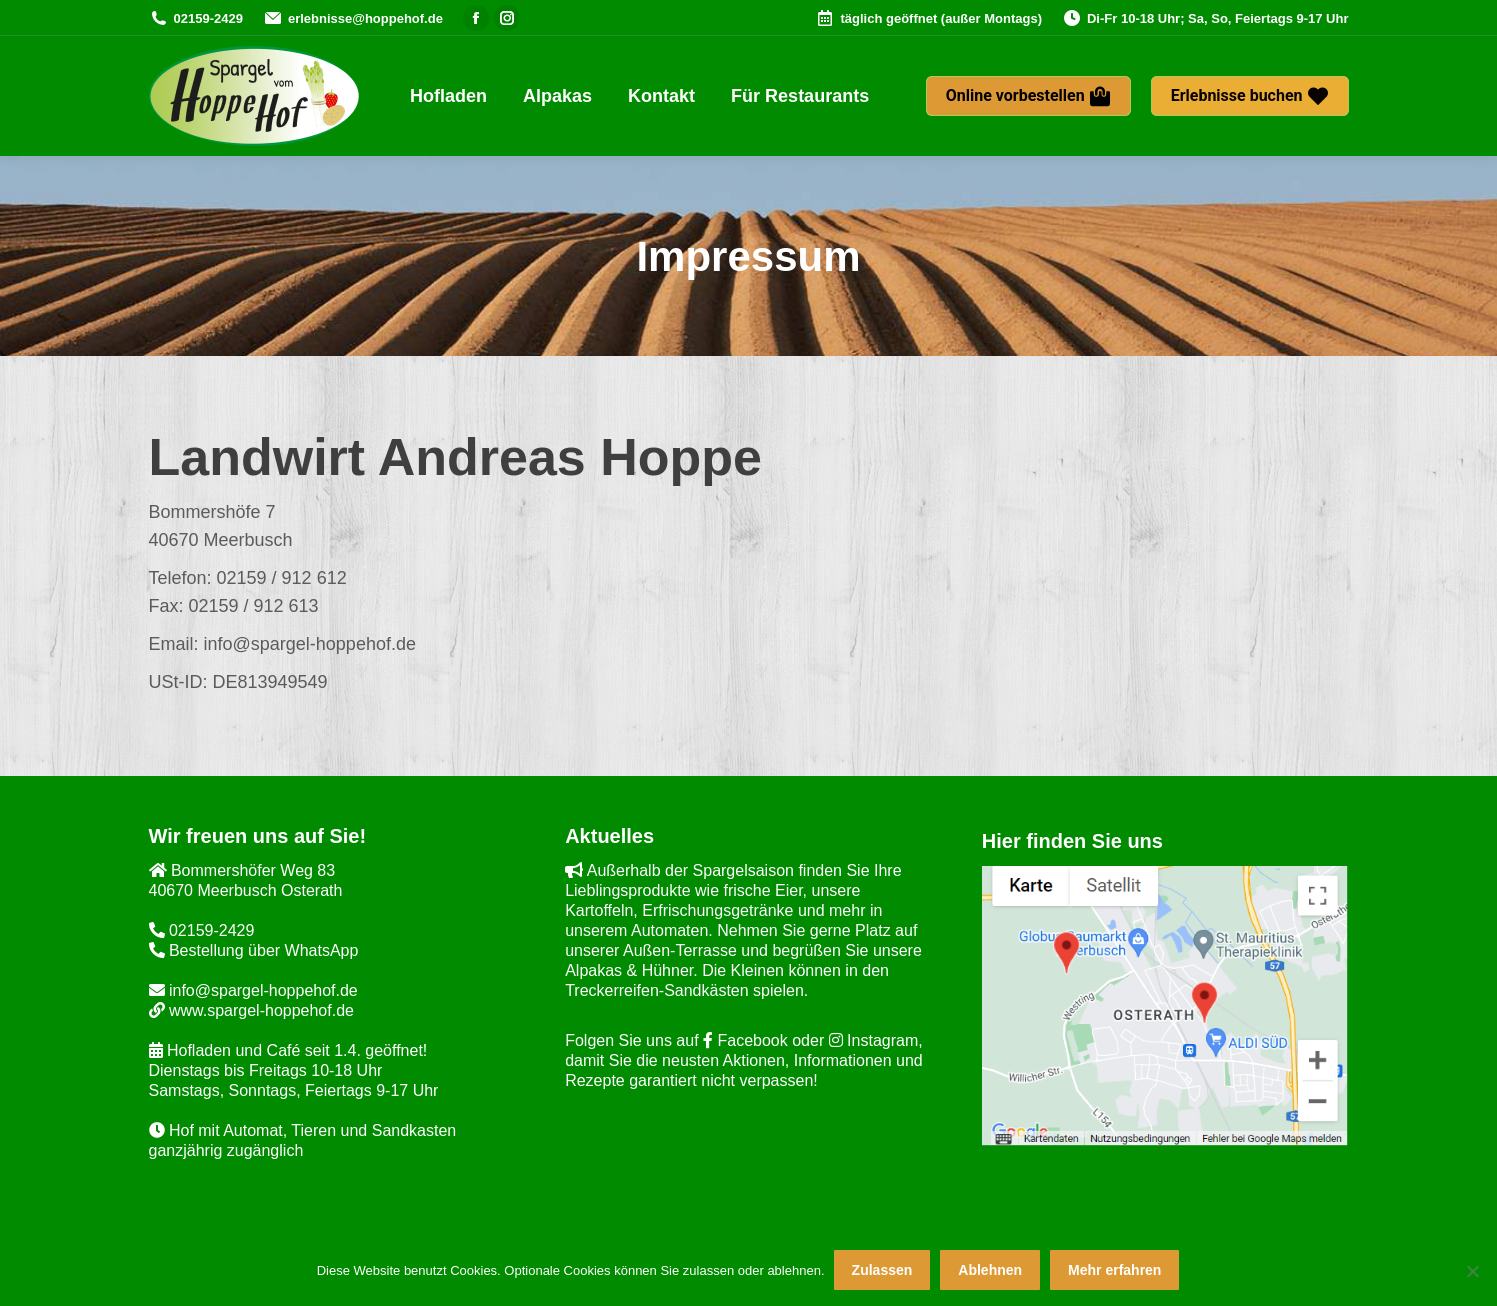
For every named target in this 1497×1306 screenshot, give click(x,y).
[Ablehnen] (1472, 1271)
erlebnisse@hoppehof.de (353, 18)
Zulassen (882, 1271)
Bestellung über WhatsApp (254, 950)
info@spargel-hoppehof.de (253, 990)
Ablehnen (991, 1271)
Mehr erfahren (1115, 1271)
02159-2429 (196, 18)
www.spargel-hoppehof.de (251, 1010)
